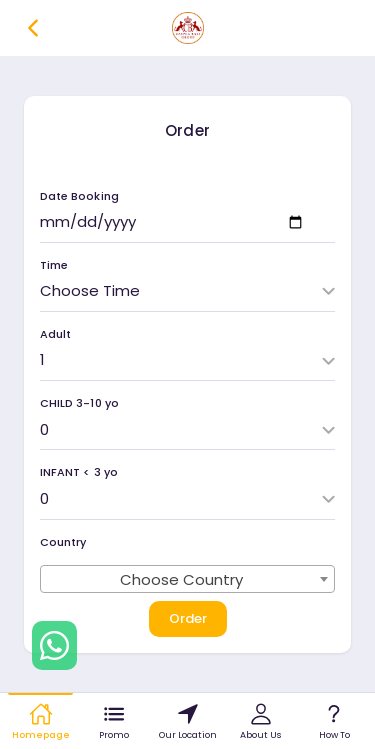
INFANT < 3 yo (79, 472)
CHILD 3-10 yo (79, 403)
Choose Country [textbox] (182, 579)
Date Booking (79, 196)
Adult (55, 334)
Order (188, 618)
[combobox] (187, 579)
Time (54, 265)
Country (63, 542)
